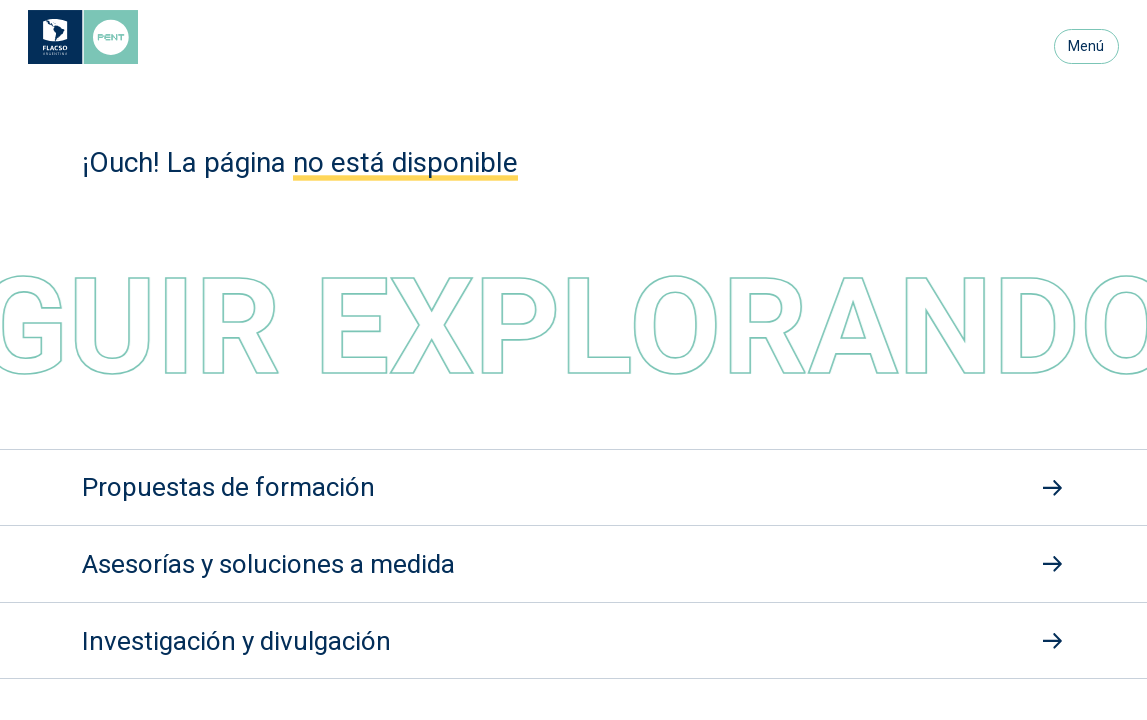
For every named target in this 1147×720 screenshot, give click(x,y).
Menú (1086, 46)
